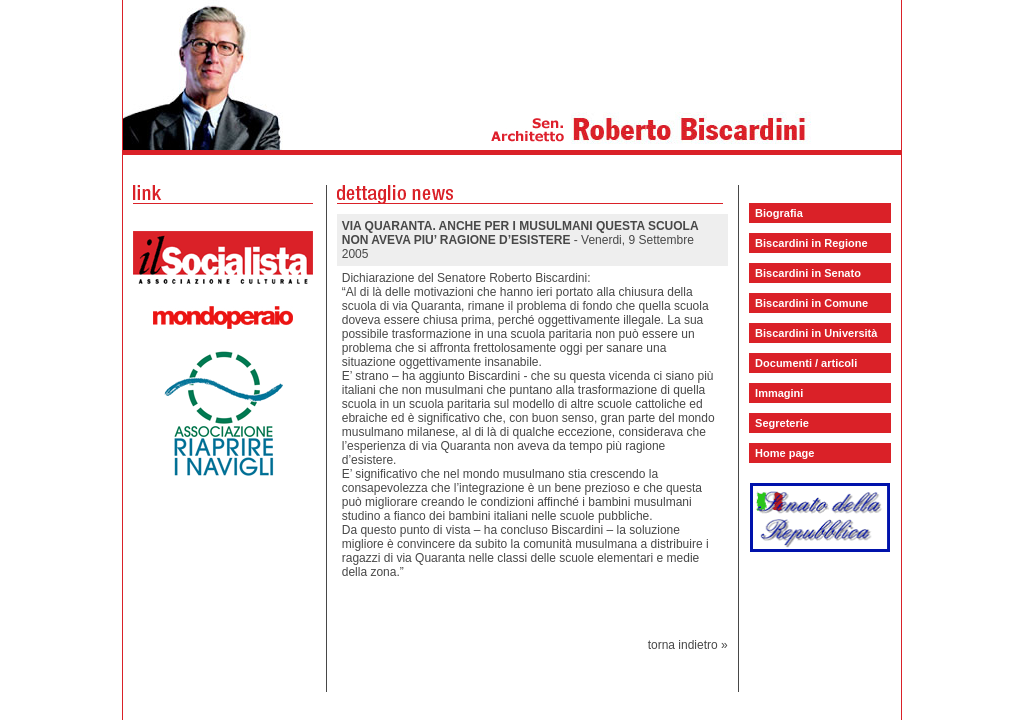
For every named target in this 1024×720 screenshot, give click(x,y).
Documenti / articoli (806, 363)
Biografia (779, 213)
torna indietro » (688, 645)
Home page (784, 453)
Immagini (779, 393)
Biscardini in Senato (808, 273)
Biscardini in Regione (811, 243)
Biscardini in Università (816, 333)
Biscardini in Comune (811, 303)
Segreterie (782, 423)
